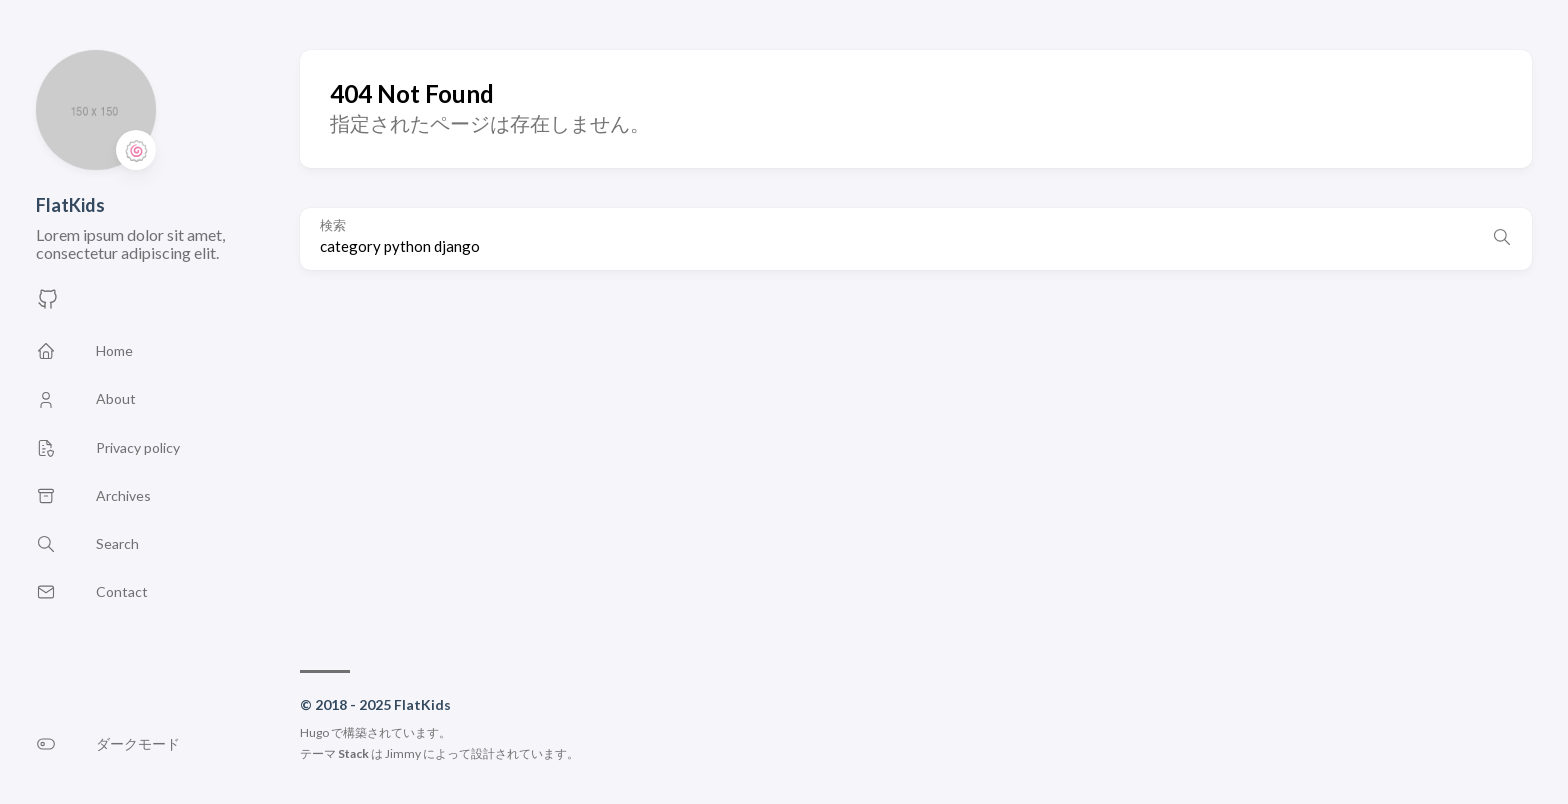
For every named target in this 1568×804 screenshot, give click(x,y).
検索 (333, 225)
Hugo (314, 732)
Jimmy (403, 753)
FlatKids (70, 205)
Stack (353, 753)
